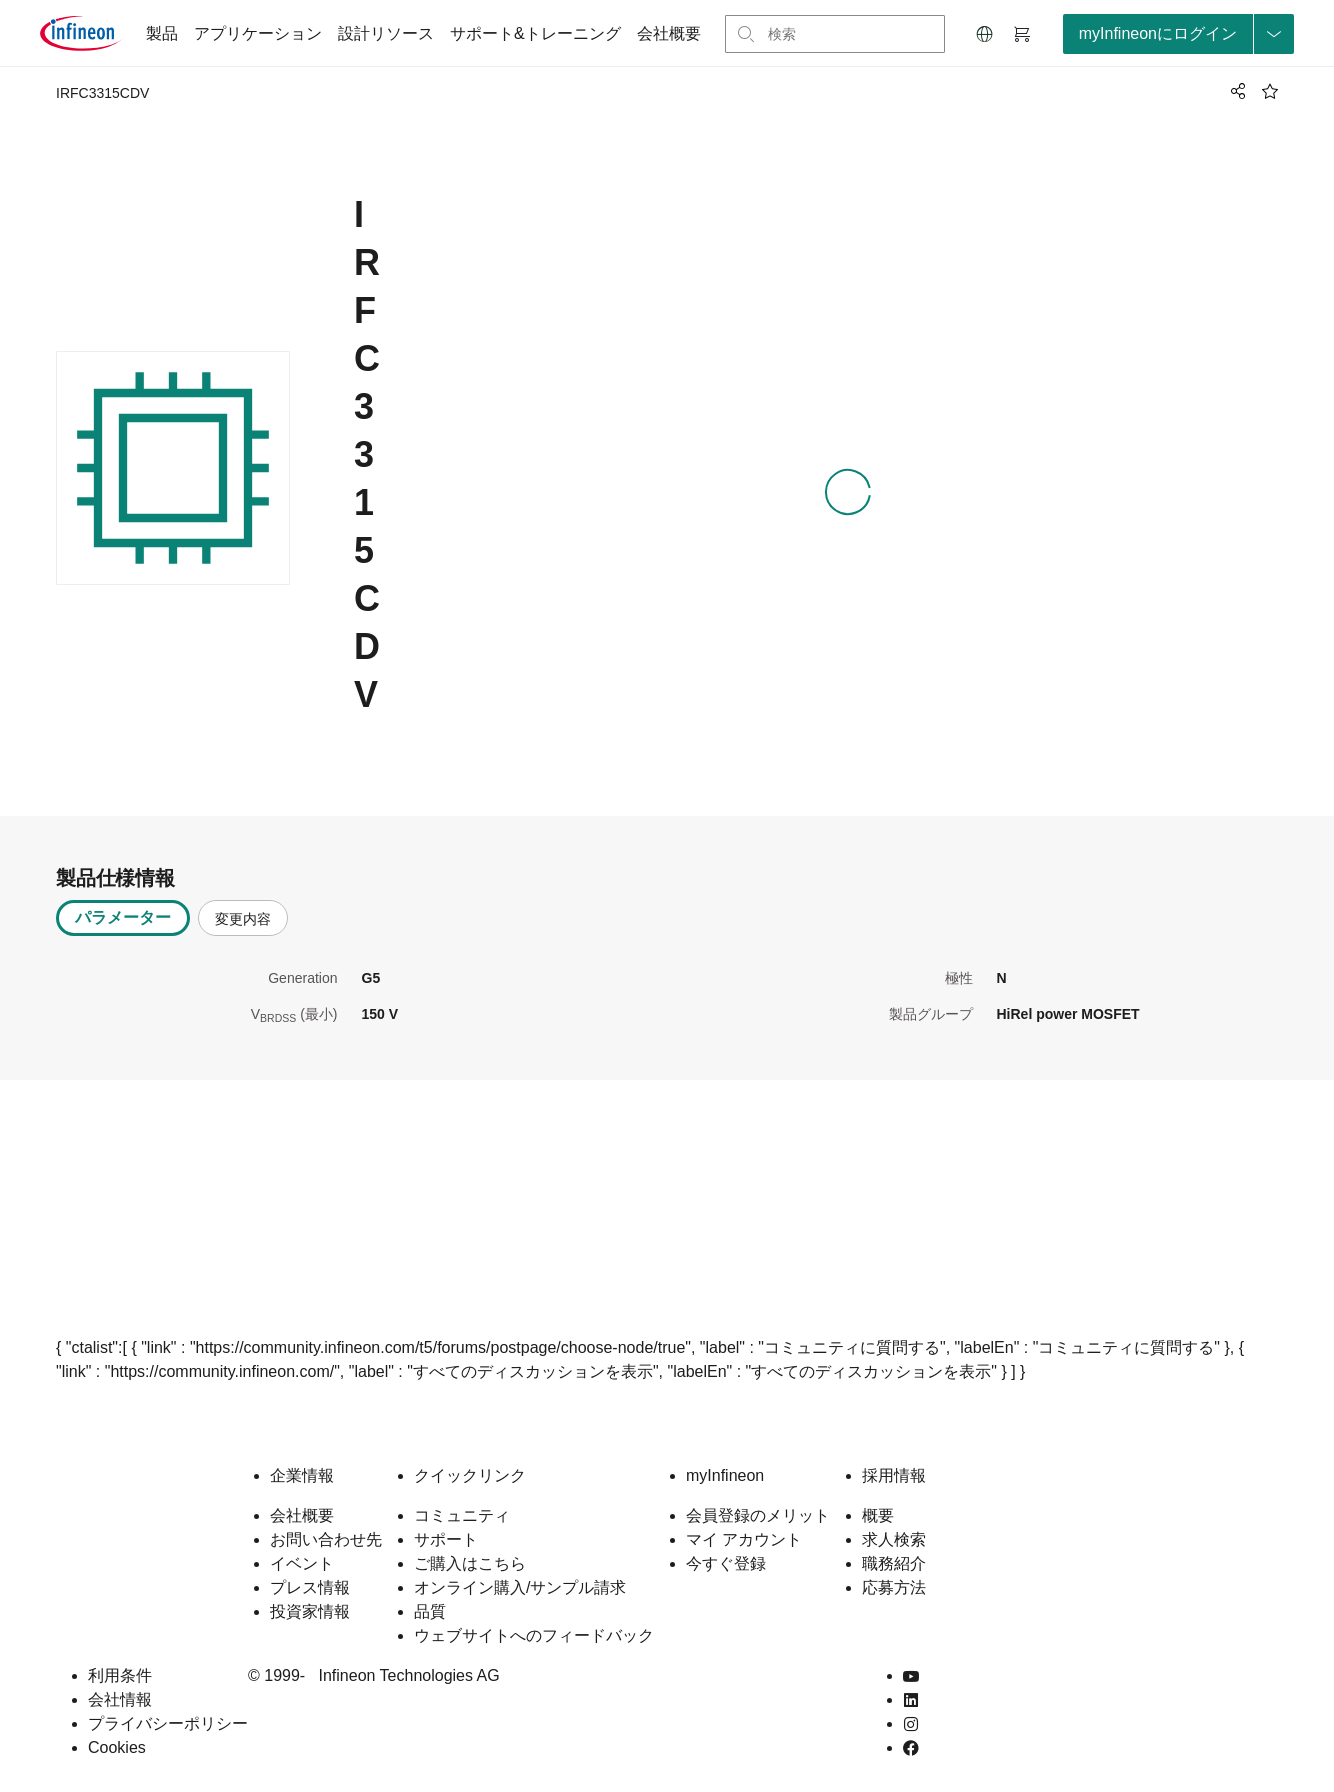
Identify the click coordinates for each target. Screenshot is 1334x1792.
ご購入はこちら (470, 1563)
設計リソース (386, 33)
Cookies (117, 1747)
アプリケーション (258, 33)
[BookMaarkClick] (1270, 91)
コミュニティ (462, 1515)
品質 (430, 1611)
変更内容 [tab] (243, 919)
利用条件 (120, 1675)
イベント (302, 1563)
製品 (162, 33)
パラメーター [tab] (123, 917)
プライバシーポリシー (168, 1723)
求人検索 (894, 1539)
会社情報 (120, 1699)
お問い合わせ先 (326, 1539)
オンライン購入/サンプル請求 (520, 1587)
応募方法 (894, 1587)
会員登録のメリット (758, 1515)
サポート (446, 1539)
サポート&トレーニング (535, 33)
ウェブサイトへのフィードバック (534, 1635)
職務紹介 (894, 1563)
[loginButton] (1178, 34)
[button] (985, 34)
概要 (878, 1515)
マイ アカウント (744, 1539)
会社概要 (669, 33)
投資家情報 (310, 1611)
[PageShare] (1235, 91)
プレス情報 (310, 1587)
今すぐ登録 (726, 1563)
